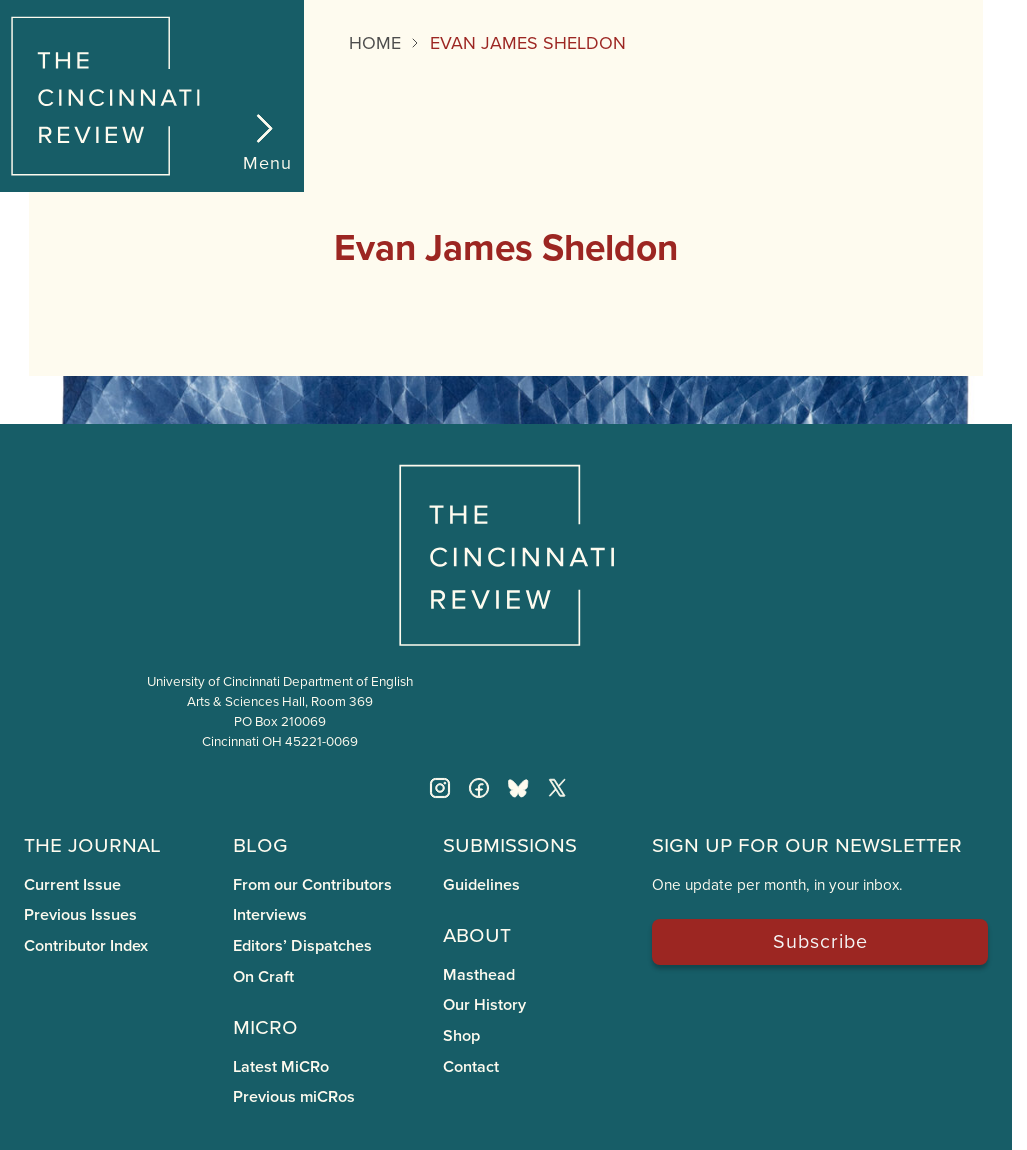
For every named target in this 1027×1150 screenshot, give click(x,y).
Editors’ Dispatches (302, 945)
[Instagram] (440, 788)
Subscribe (820, 940)
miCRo (265, 1025)
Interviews (270, 914)
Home (375, 42)
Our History (484, 1004)
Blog (260, 843)
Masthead (479, 974)
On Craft (263, 976)
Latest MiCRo (281, 1066)
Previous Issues (80, 914)
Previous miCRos (294, 1096)
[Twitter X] (557, 788)
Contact (471, 1066)
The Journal (92, 843)
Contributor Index (86, 945)
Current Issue (72, 884)
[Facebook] (479, 788)
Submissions (510, 843)
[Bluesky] (518, 788)
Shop (461, 1035)
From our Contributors (312, 884)
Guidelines (481, 884)
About (477, 933)
